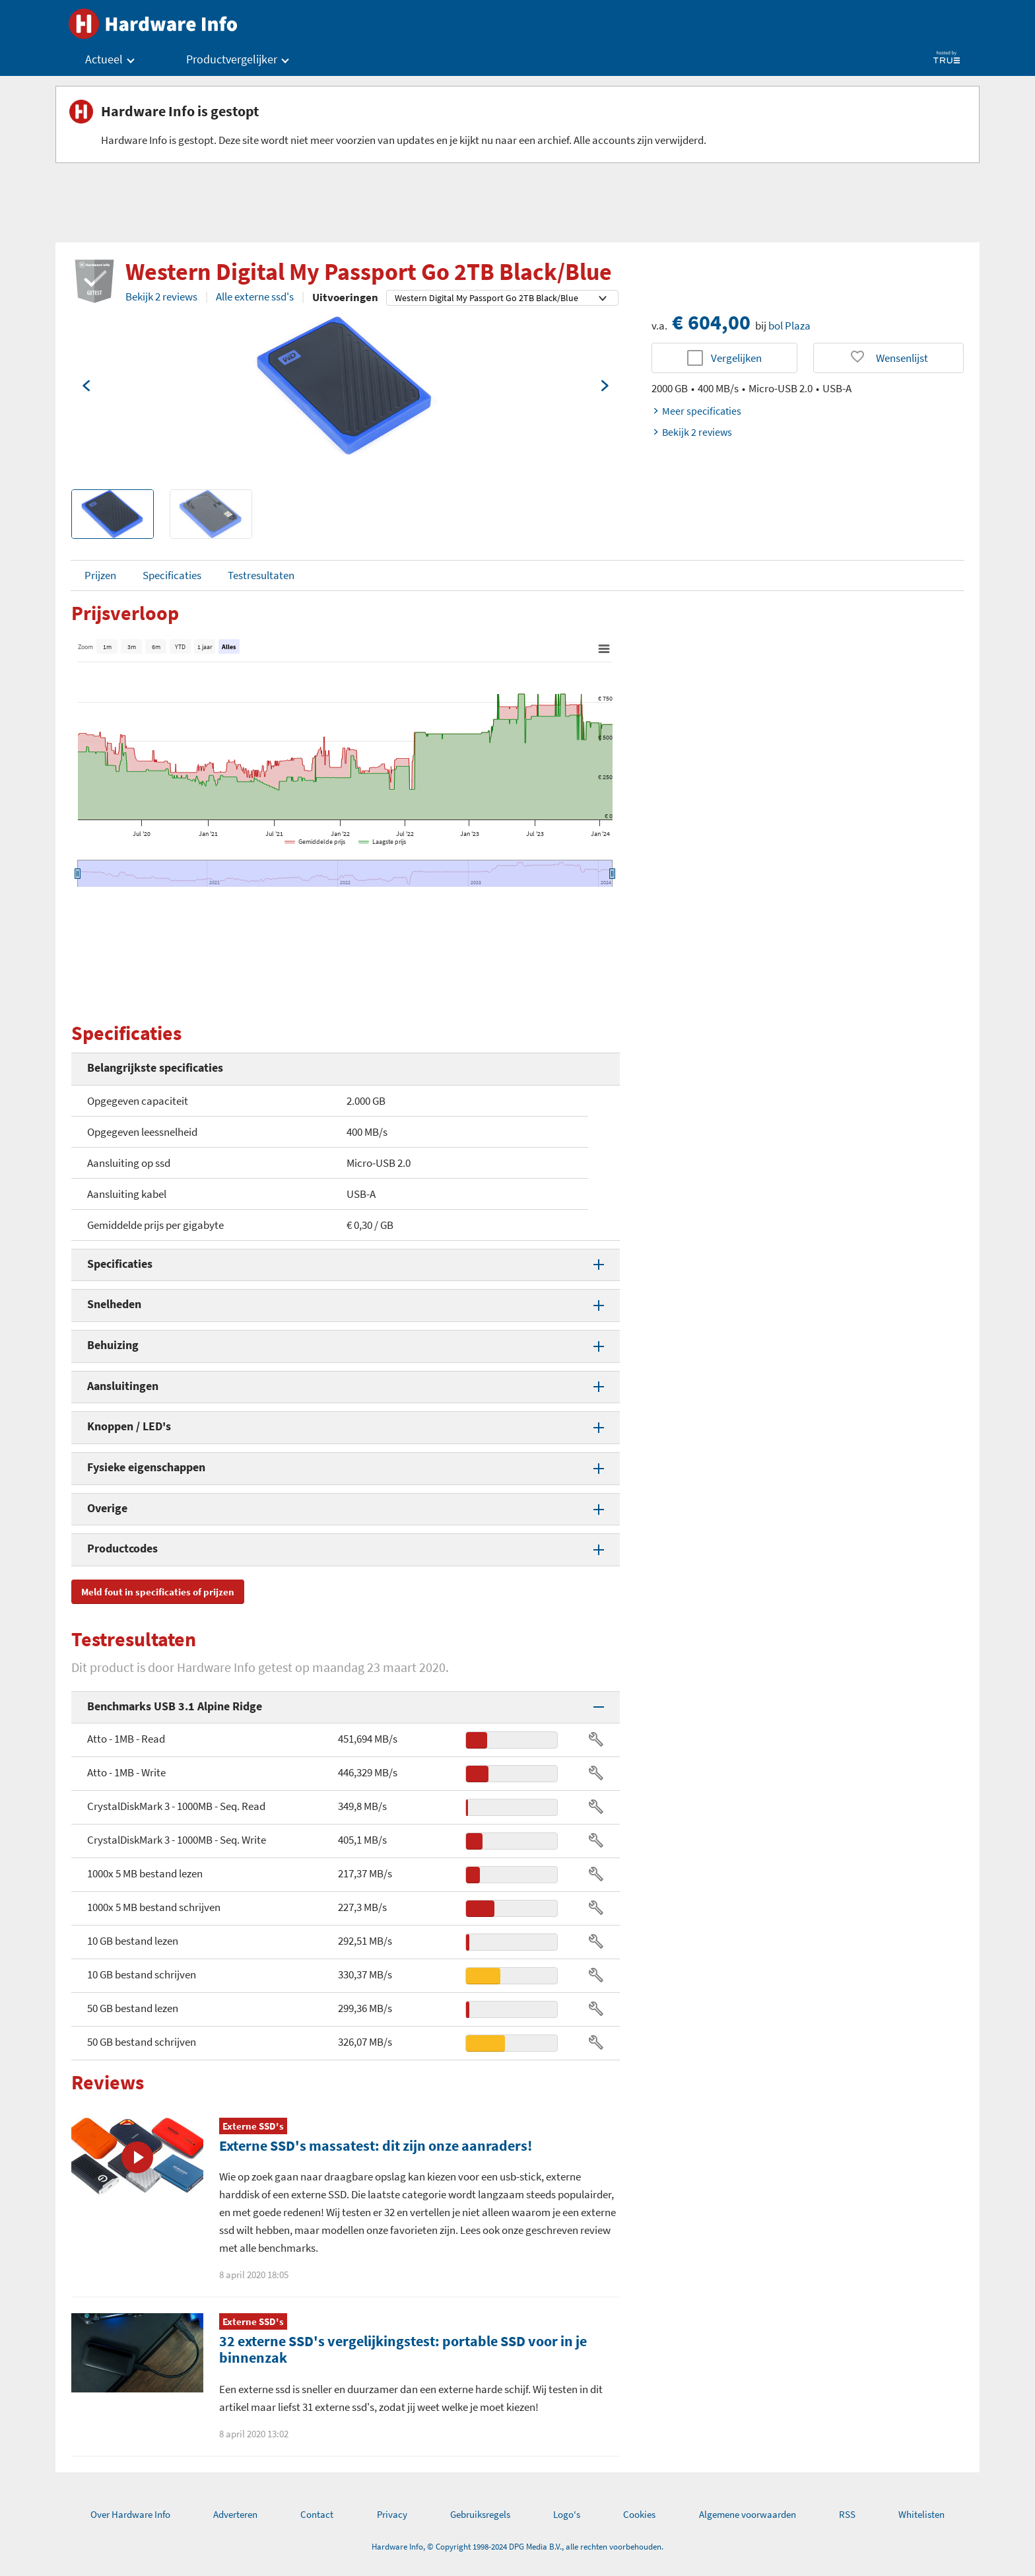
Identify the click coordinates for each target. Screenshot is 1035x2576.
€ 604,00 (711, 322)
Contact (316, 2514)
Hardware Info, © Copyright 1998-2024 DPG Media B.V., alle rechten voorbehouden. (517, 2546)
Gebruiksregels (480, 2514)
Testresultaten (261, 575)
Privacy (392, 2514)
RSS (847, 2514)
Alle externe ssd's (255, 296)
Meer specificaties (696, 410)
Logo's (566, 2514)
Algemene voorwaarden (747, 2514)
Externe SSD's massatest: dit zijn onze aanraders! (375, 2145)
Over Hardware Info (130, 2514)
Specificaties (172, 575)
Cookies (639, 2514)
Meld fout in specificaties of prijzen (157, 1591)
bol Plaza (789, 325)
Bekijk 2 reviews (161, 296)
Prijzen (100, 575)
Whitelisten (921, 2514)
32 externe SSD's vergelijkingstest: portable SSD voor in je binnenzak (403, 2349)
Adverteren (235, 2514)
